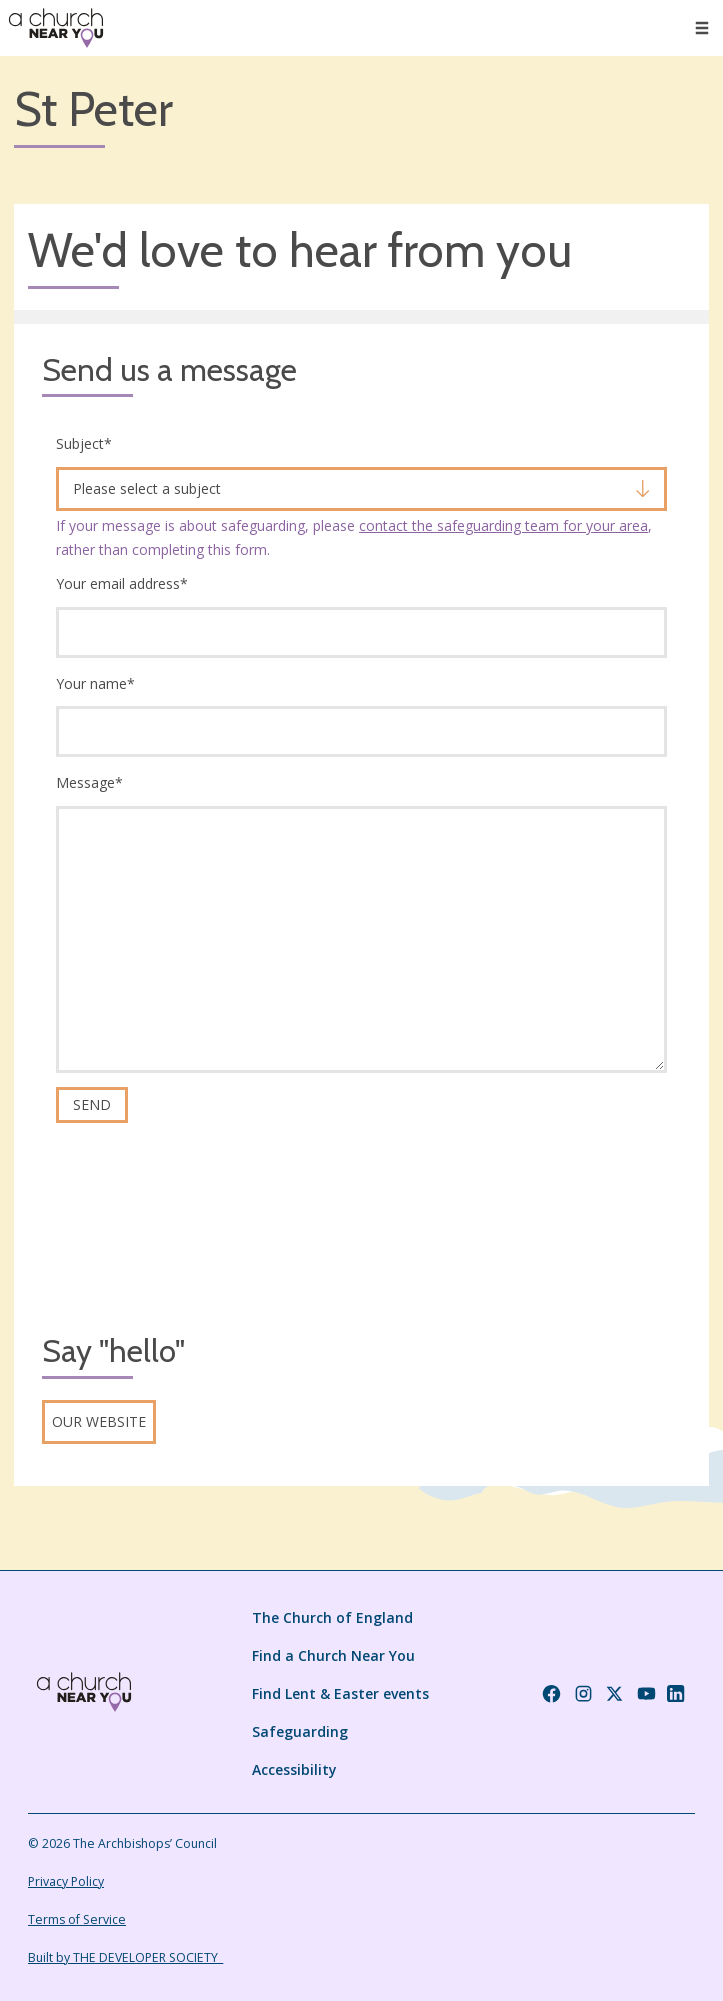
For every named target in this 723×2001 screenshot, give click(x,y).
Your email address (122, 583)
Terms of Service (77, 1919)
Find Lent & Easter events (340, 1693)
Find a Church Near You (333, 1655)
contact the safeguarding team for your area (503, 525)
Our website (99, 1421)
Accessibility (294, 1769)
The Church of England (332, 1617)
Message (89, 782)
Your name (95, 683)
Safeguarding (300, 1731)
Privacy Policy (66, 1881)
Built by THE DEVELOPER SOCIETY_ (125, 1957)
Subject (84, 443)
